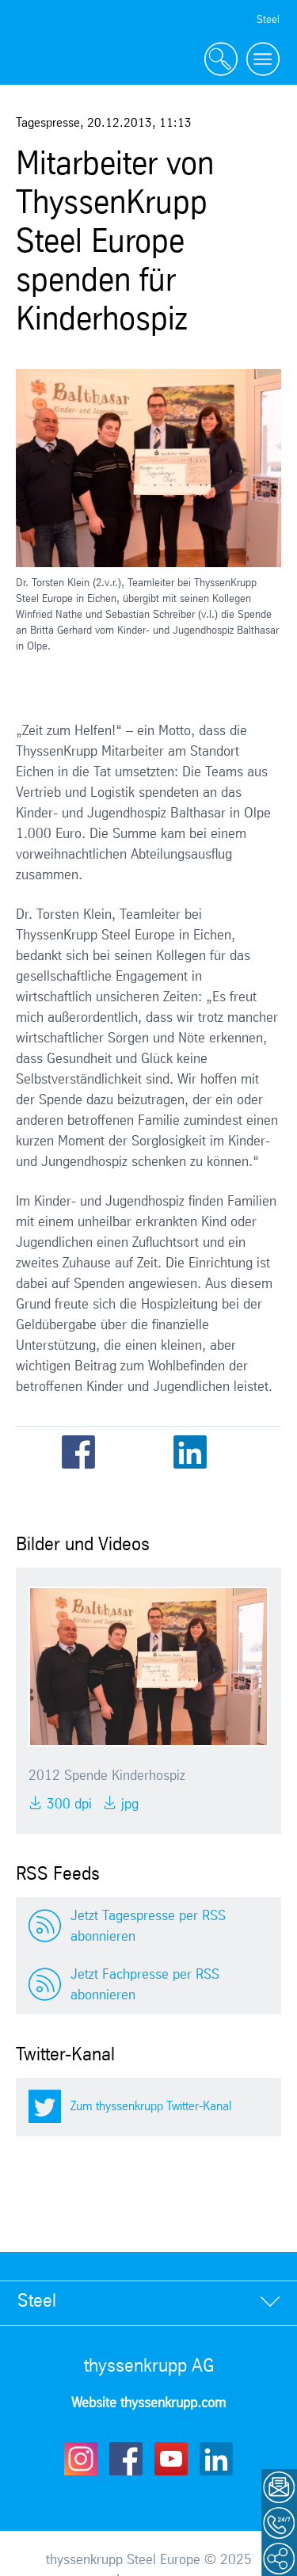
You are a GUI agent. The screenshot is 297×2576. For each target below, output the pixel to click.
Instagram (80, 2458)
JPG (128, 1804)
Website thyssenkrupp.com (148, 2403)
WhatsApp (264, 1452)
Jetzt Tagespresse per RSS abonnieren (148, 1926)
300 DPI (67, 1804)
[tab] (148, 2302)
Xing (227, 1452)
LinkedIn (190, 1452)
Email (152, 1452)
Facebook (78, 1452)
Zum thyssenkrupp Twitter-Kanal (150, 2107)
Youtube (171, 2458)
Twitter (115, 1452)
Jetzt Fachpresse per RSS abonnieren (144, 1985)
